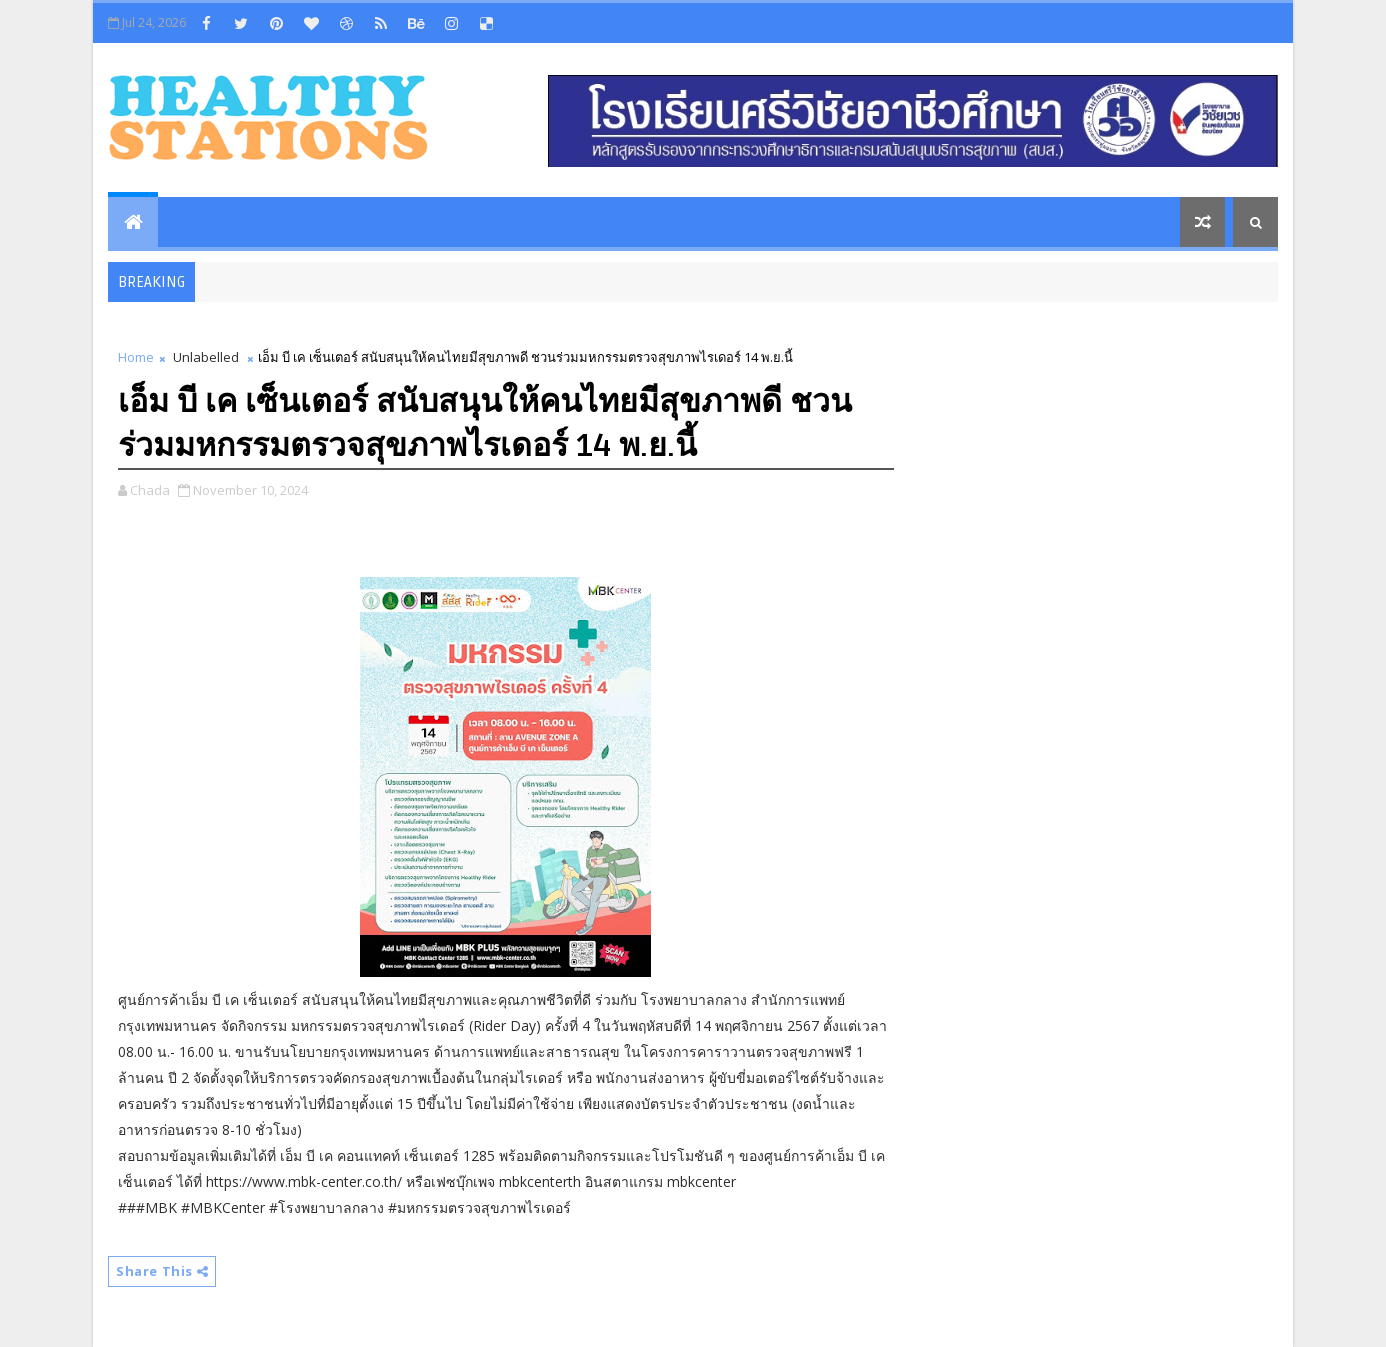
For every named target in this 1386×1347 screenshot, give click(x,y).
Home (136, 357)
